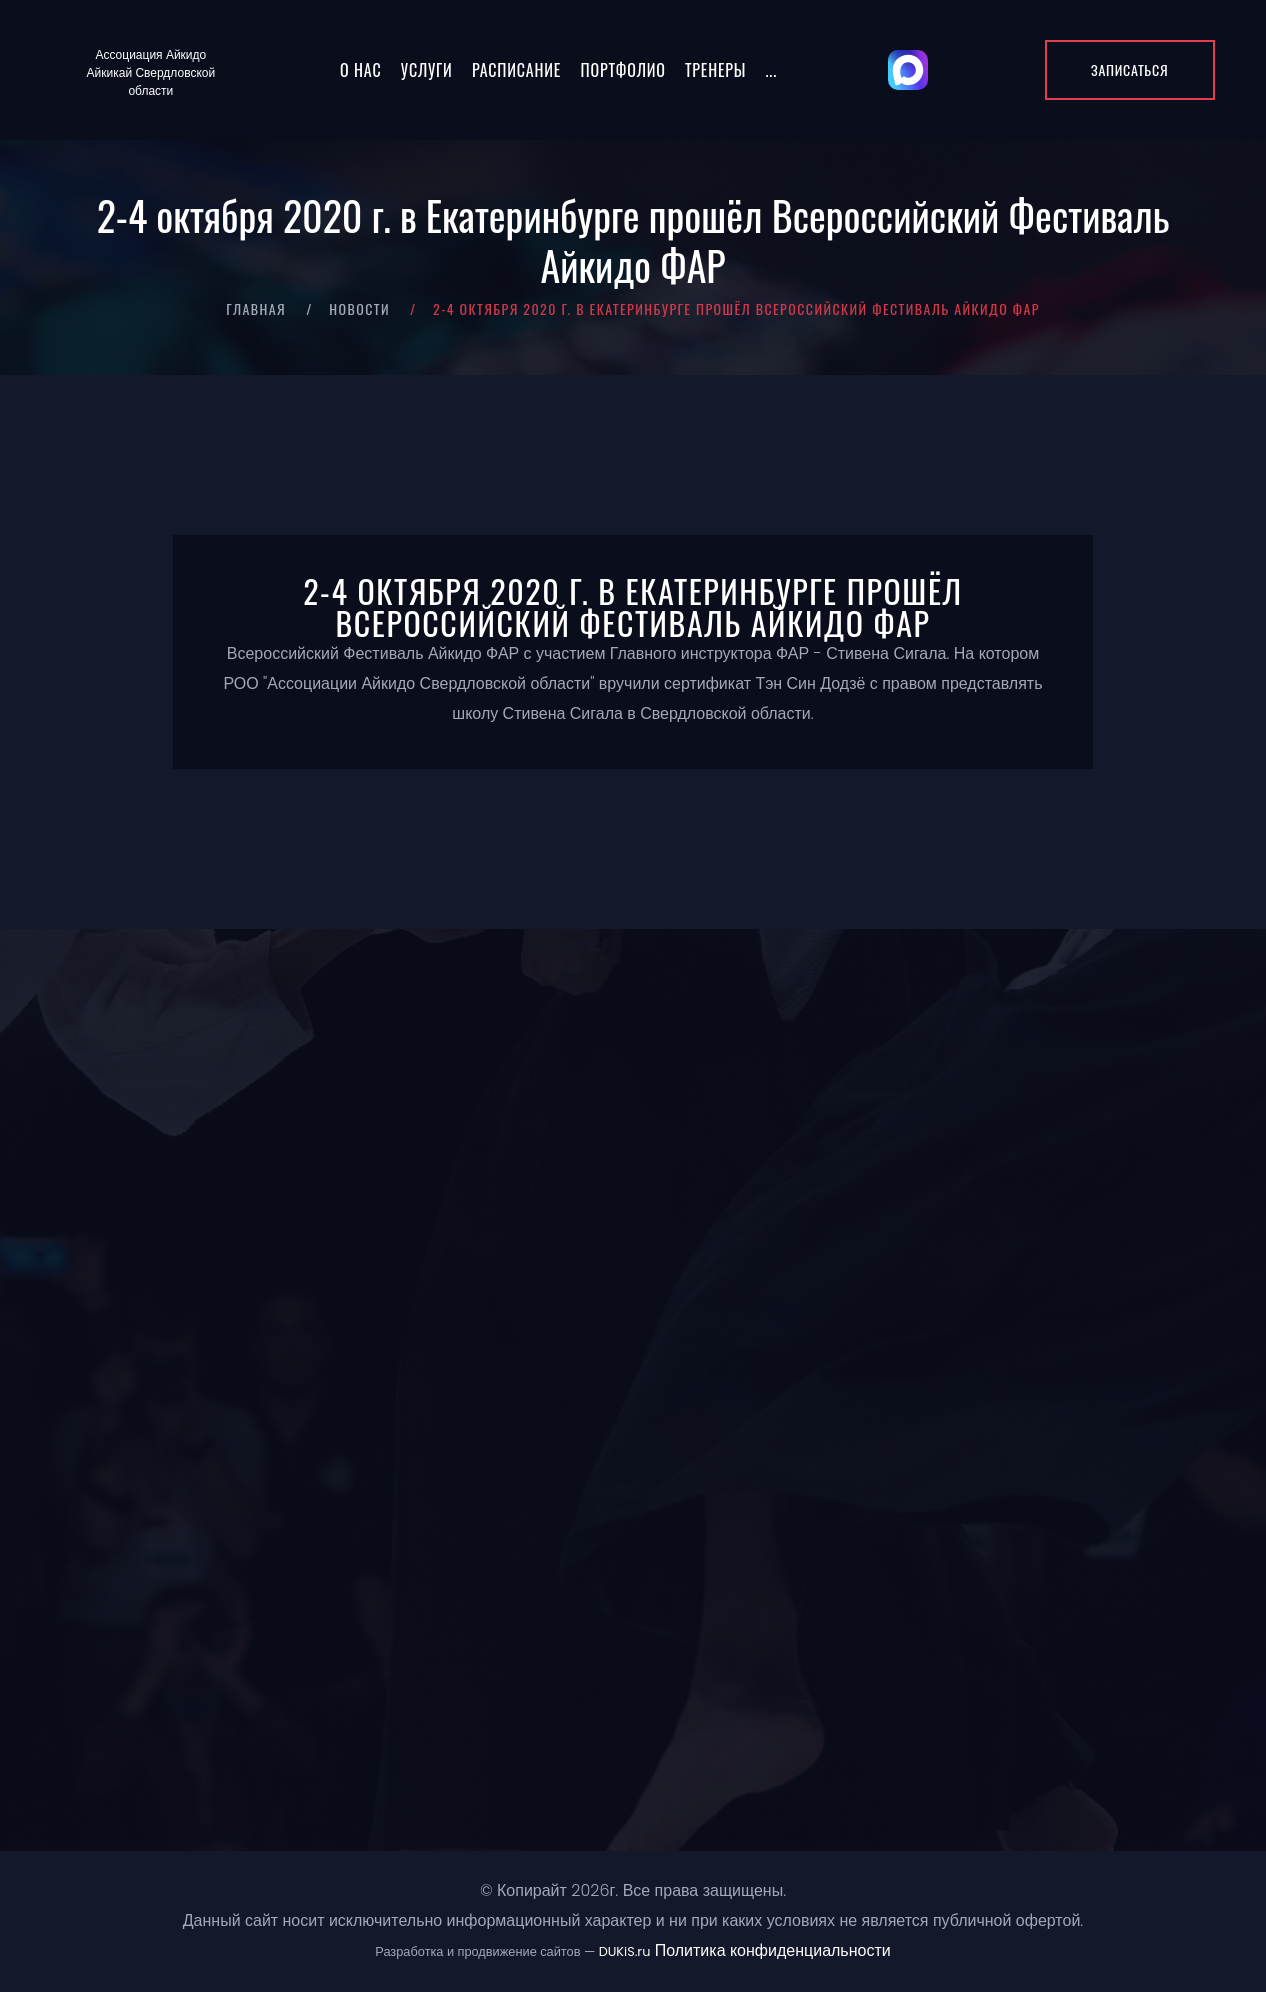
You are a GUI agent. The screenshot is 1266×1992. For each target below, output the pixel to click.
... (771, 70)
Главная (256, 308)
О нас (360, 70)
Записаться (1129, 69)
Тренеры (715, 70)
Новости (359, 308)
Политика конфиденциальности (773, 1950)
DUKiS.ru (625, 1951)
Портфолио (623, 70)
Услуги (427, 70)
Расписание (516, 70)
